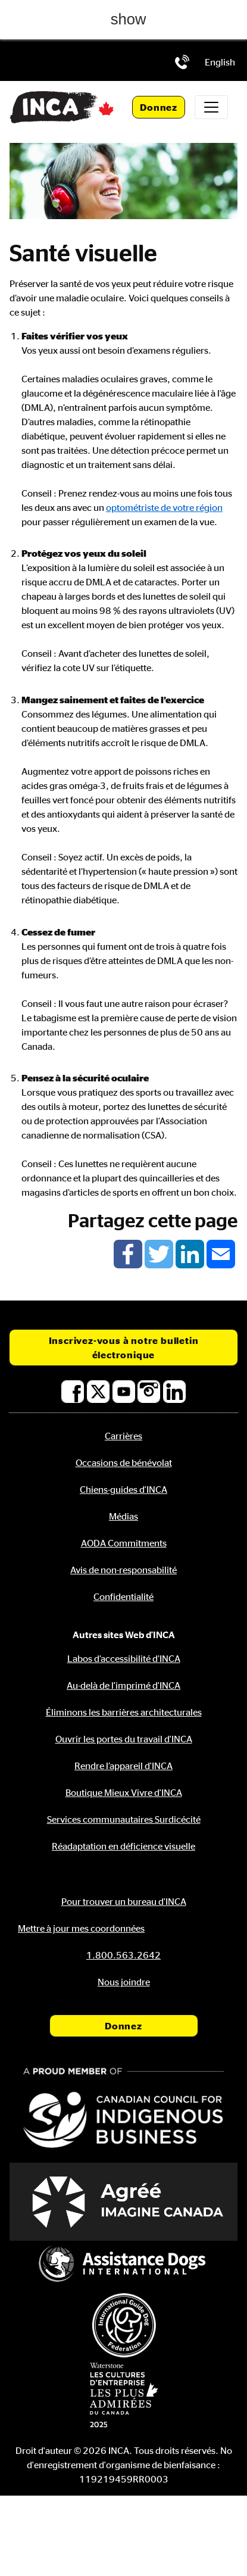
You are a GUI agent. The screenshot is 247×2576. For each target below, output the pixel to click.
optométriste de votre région (164, 507)
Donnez (158, 107)
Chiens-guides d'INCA (123, 1489)
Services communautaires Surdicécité (124, 1819)
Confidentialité (123, 1596)
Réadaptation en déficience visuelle (123, 1846)
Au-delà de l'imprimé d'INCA (123, 1685)
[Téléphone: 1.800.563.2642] (182, 62)
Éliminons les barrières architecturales (124, 1712)
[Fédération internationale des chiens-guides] (123, 2325)
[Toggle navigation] (211, 107)
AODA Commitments (124, 1543)
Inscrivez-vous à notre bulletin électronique (124, 1347)
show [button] (128, 19)
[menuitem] (220, 62)
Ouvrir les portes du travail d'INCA (123, 1738)
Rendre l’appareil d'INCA (123, 1765)
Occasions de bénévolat (124, 1462)
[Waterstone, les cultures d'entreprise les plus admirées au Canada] (123, 2395)
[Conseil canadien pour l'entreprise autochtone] (123, 2109)
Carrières (123, 1435)
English (220, 62)
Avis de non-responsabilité (123, 1569)
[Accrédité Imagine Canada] (123, 2202)
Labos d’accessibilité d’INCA (123, 1658)
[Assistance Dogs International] (123, 2265)
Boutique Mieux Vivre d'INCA (123, 1792)
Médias (123, 1516)
